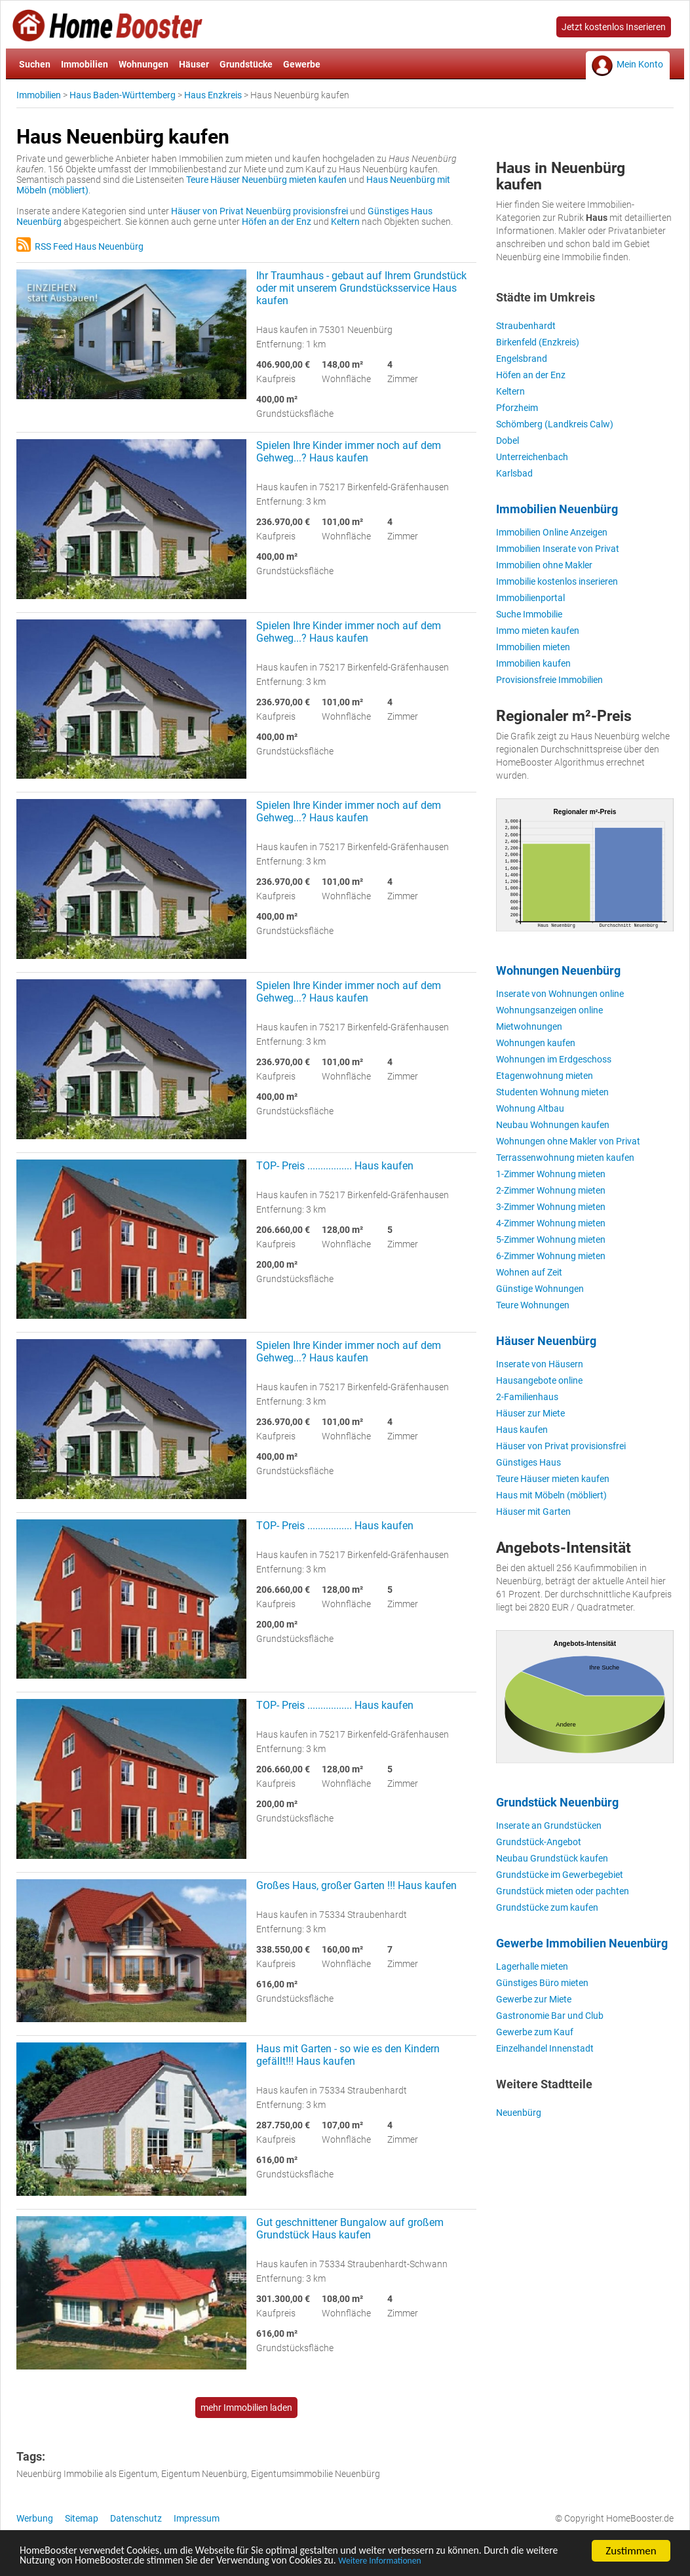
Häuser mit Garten (533, 1511)
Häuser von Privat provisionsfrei (561, 1446)
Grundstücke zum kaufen (547, 1907)
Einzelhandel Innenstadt (545, 2048)
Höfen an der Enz (276, 221)
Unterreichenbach (532, 457)
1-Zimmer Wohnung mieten (550, 1174)
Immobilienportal (530, 598)
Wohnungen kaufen (535, 1043)
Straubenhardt (526, 326)
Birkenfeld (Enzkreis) (537, 342)
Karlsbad (514, 473)
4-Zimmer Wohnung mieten (550, 1223)
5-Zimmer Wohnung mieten (550, 1239)
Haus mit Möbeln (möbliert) (551, 1495)
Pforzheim (517, 407)
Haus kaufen (522, 1429)
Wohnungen (143, 64)
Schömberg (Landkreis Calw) (554, 424)
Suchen (34, 64)
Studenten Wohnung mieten (552, 1092)
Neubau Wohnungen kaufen (552, 1125)
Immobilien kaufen (533, 663)
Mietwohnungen (529, 1026)
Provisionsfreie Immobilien (549, 679)
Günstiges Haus (528, 1462)
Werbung (34, 2518)
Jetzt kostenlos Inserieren (614, 27)
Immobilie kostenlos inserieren (557, 581)
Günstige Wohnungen (540, 1288)
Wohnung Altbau (530, 1108)
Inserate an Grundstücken (549, 1825)
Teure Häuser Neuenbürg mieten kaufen (266, 179)
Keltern (345, 221)
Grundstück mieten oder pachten (562, 1891)
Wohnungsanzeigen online (549, 1010)
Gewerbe (301, 64)
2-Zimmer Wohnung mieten (550, 1190)
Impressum (197, 2518)
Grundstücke (246, 64)
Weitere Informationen (443, 2561)
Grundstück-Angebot (538, 1842)
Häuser (194, 64)
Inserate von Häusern (539, 1364)
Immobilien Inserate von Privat (557, 548)
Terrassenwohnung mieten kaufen (565, 1157)
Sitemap (81, 2518)
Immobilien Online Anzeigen (551, 532)
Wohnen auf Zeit (529, 1272)
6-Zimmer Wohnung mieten (550, 1256)
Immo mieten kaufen (537, 630)
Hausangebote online (539, 1380)
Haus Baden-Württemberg (122, 95)
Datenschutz (136, 2518)
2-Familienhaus (527, 1397)
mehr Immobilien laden (246, 2407)
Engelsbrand (521, 358)
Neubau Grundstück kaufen (552, 1858)
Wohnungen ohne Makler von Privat (568, 1141)
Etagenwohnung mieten (544, 1075)
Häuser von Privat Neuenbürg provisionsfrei (259, 211)
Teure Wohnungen (532, 1305)
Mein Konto (640, 64)
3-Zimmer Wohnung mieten (550, 1206)
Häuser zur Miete (530, 1413)
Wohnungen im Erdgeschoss (553, 1059)
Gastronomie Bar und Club (550, 2015)
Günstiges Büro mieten (542, 1983)
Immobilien (84, 64)
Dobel (507, 440)
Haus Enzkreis (213, 95)
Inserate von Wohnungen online (560, 993)
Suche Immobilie (529, 614)
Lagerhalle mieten (532, 1966)
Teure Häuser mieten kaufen (552, 1478)
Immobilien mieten (533, 647)
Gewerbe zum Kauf (534, 2032)
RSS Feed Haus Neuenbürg (80, 246)
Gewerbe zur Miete (533, 1999)
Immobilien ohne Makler (544, 565)
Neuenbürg (518, 2112)
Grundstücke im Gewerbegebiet (559, 1874)
